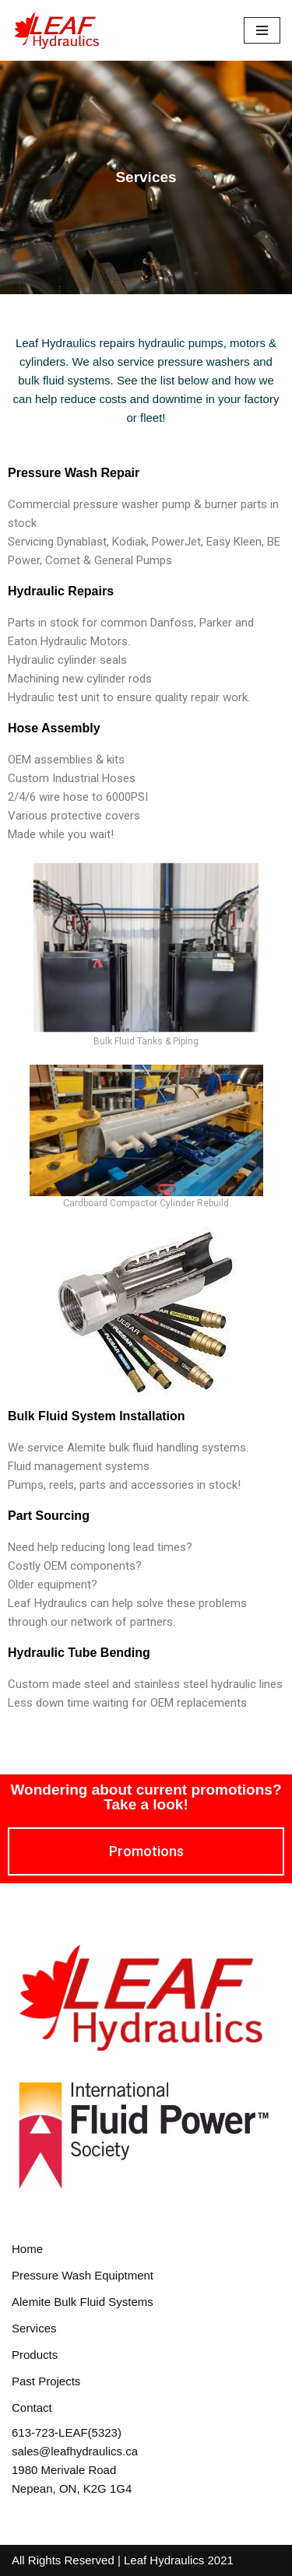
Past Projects (46, 2381)
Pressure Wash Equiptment (82, 2275)
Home (27, 2248)
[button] (146, 1851)
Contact (32, 2407)
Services (34, 2328)
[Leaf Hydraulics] (58, 30)
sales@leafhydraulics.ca (75, 2451)
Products (35, 2354)
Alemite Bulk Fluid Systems (82, 2301)
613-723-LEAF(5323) (66, 2432)
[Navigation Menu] (262, 30)
